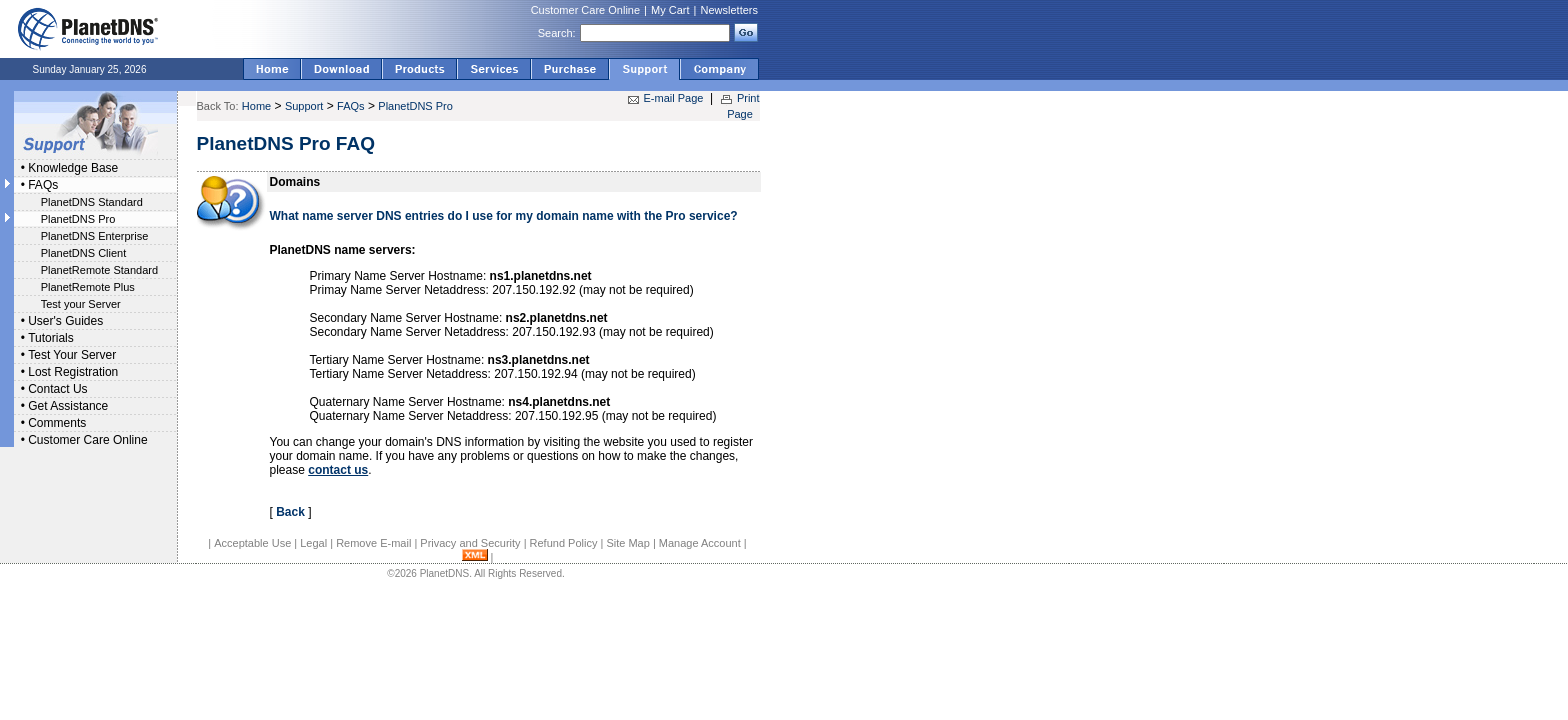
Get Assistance (68, 406)
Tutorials (51, 338)
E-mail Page (674, 98)
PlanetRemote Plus (88, 287)
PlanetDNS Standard (92, 202)
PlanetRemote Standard (99, 270)
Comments (57, 423)
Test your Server (81, 304)
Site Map (627, 543)
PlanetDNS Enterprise (95, 236)
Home (256, 106)
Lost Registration (73, 372)
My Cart (670, 10)
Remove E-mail (373, 543)
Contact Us (57, 389)
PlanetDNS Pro (78, 219)
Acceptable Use (252, 543)
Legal (313, 543)
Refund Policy (564, 543)
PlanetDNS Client (84, 253)
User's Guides (65, 321)
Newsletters (729, 10)
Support (304, 106)
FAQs (43, 185)
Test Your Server (72, 355)
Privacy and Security (470, 543)
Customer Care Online (585, 10)
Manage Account (700, 543)
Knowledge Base (73, 168)
